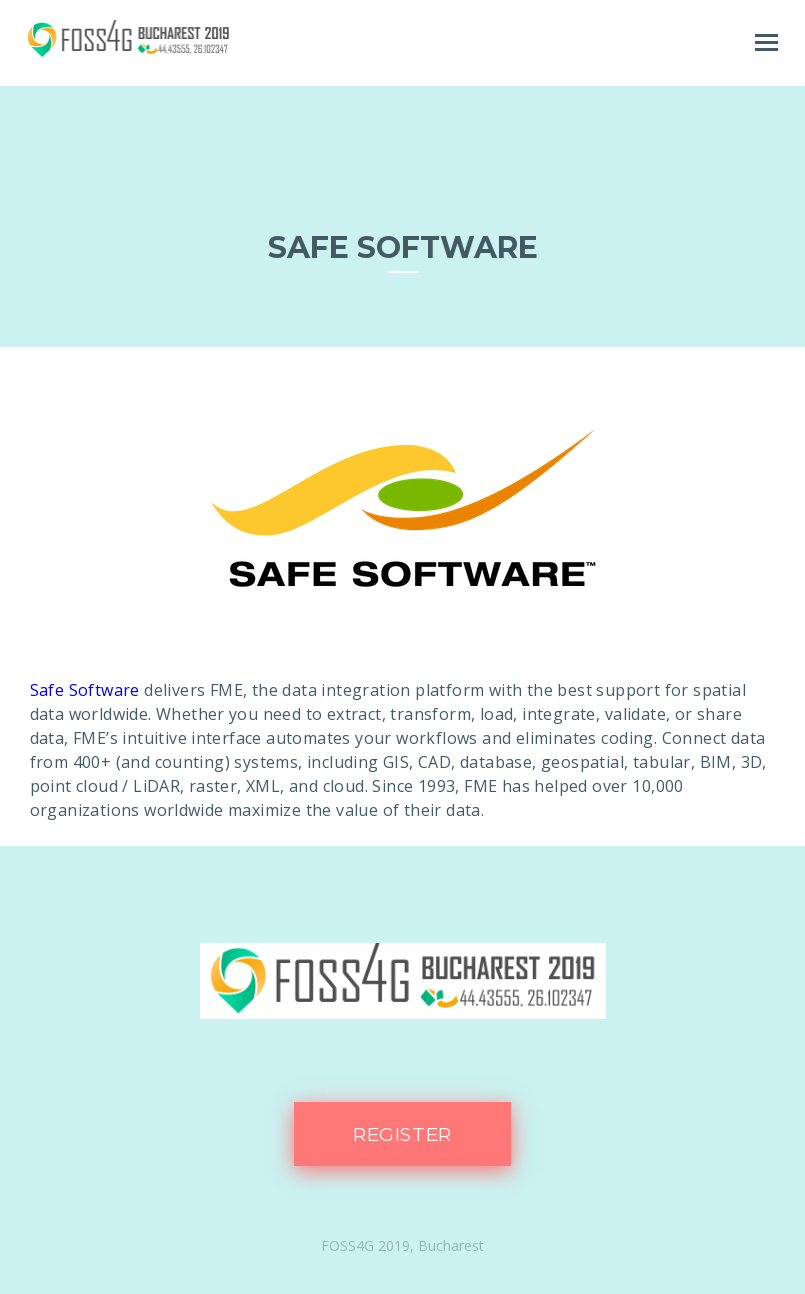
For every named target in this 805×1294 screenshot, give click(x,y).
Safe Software (85, 690)
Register (402, 1134)
